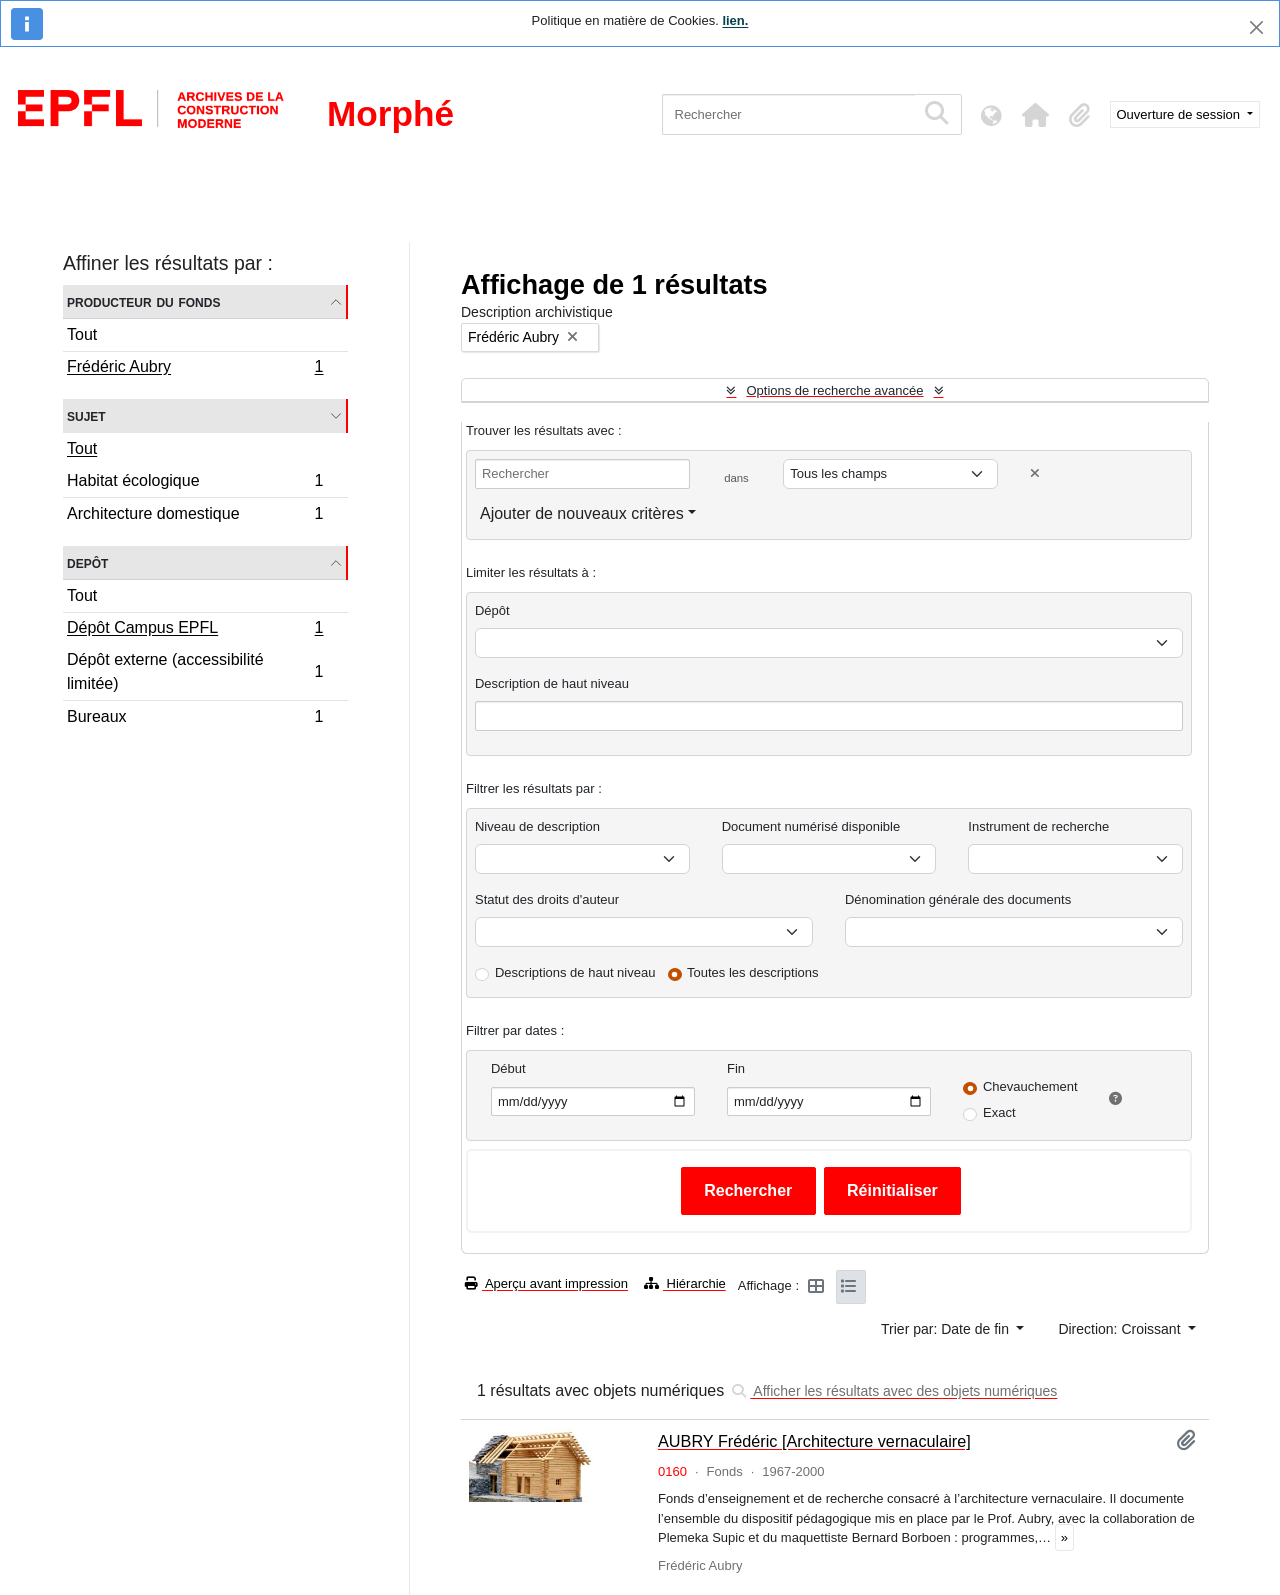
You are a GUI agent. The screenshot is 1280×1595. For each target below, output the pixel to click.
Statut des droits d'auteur (547, 899)
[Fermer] (1256, 27)
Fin (736, 1068)
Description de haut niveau (552, 683)
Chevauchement (1030, 1086)
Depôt (87, 562)
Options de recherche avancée (834, 390)
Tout (82, 334)
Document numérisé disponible (811, 826)
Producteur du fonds (143, 301)
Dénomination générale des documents (958, 899)
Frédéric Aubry (195, 369)
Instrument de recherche (1038, 826)
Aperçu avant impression (546, 1283)
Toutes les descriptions (753, 972)
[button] (1036, 115)
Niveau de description (537, 826)
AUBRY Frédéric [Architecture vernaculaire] (814, 1441)
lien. (735, 20)
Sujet (86, 415)
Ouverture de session (1180, 114)
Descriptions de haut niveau (575, 972)
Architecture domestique (195, 516)
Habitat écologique (195, 483)
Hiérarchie (685, 1283)
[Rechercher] (788, 114)
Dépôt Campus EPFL (195, 630)
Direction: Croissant (1121, 1329)
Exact (999, 1112)
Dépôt (492, 610)
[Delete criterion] (1035, 473)
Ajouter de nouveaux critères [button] (582, 513)
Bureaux (195, 719)
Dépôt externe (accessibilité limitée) (195, 671)
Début (508, 1068)
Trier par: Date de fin (947, 1329)
